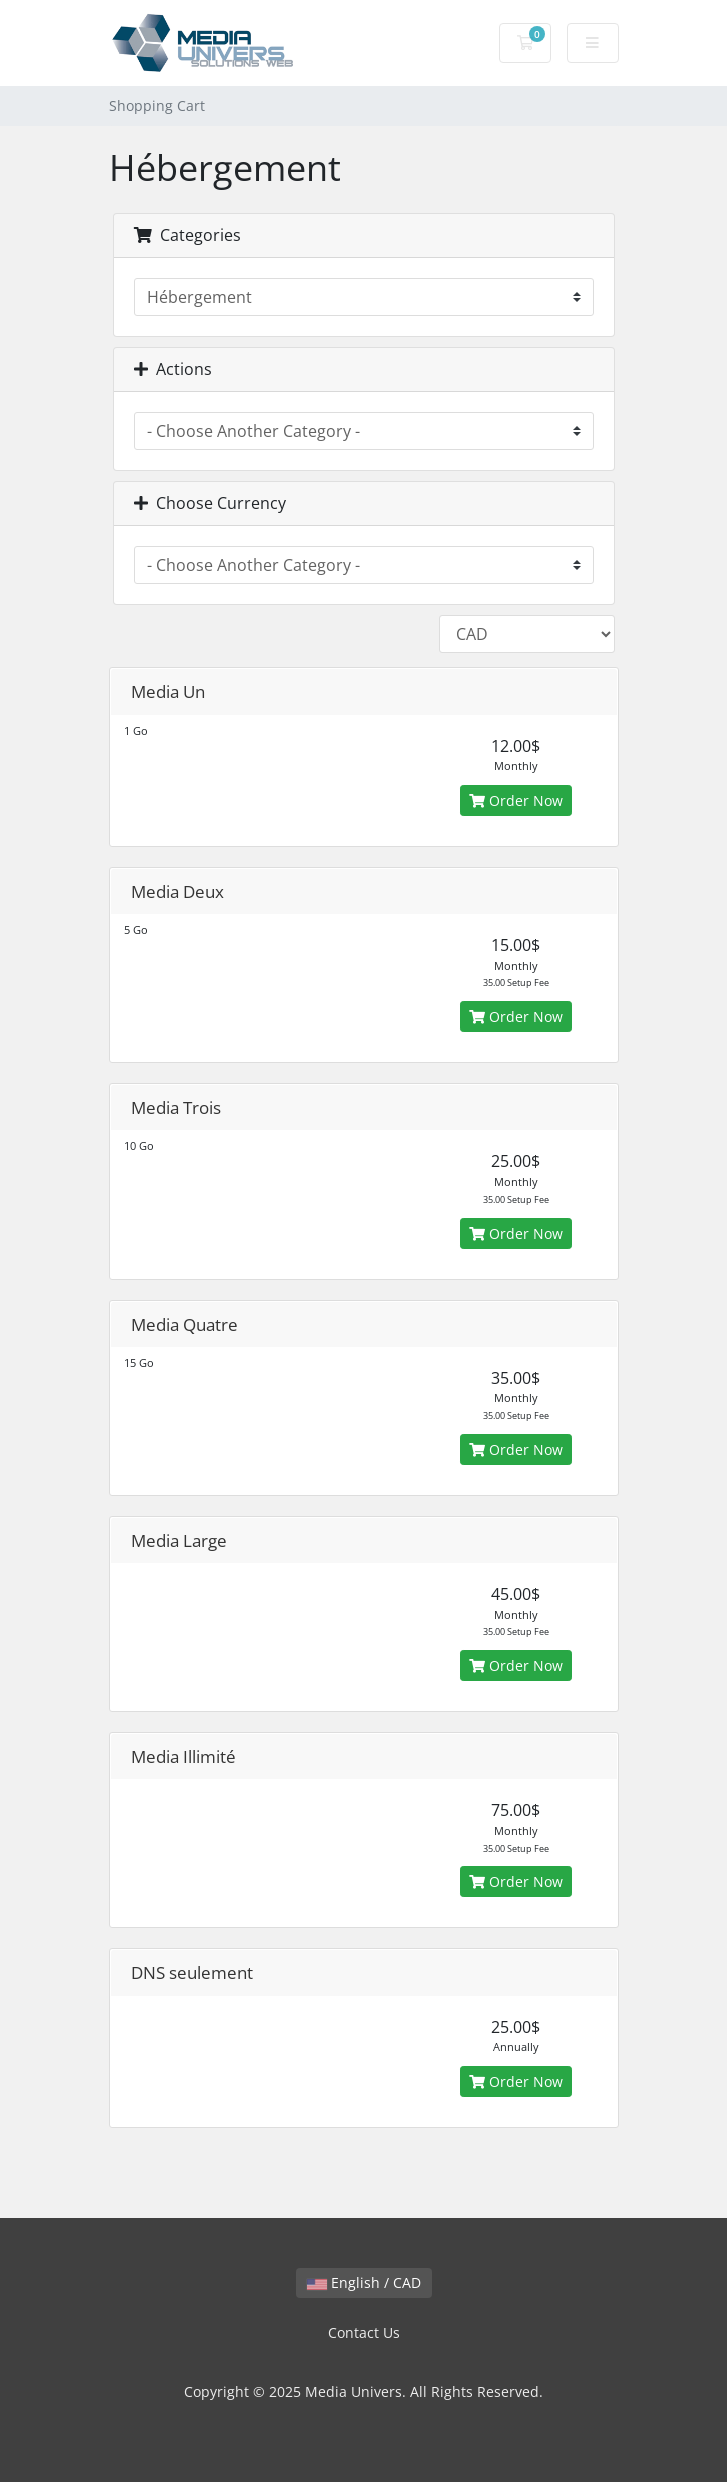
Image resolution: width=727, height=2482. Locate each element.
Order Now (516, 800)
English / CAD (364, 2282)
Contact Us (364, 2332)
